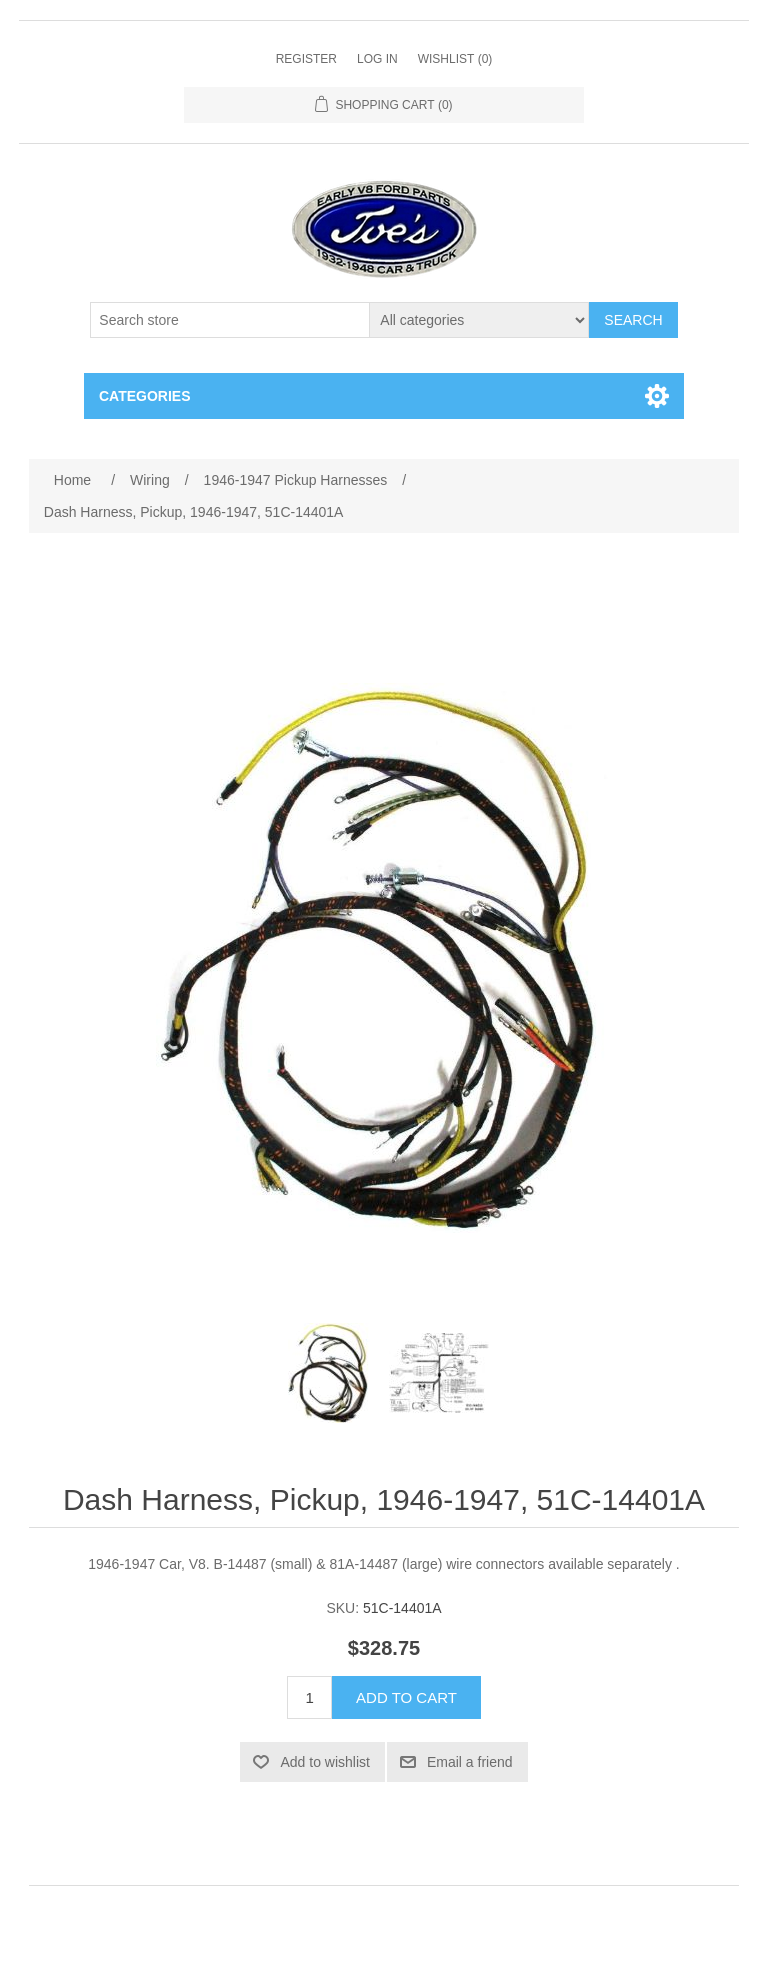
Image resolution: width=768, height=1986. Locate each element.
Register (306, 59)
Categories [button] (145, 396)
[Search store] (230, 320)
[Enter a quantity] (309, 1697)
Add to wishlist (324, 1762)
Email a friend (470, 1762)
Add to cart (406, 1697)
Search (633, 320)
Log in (377, 59)
